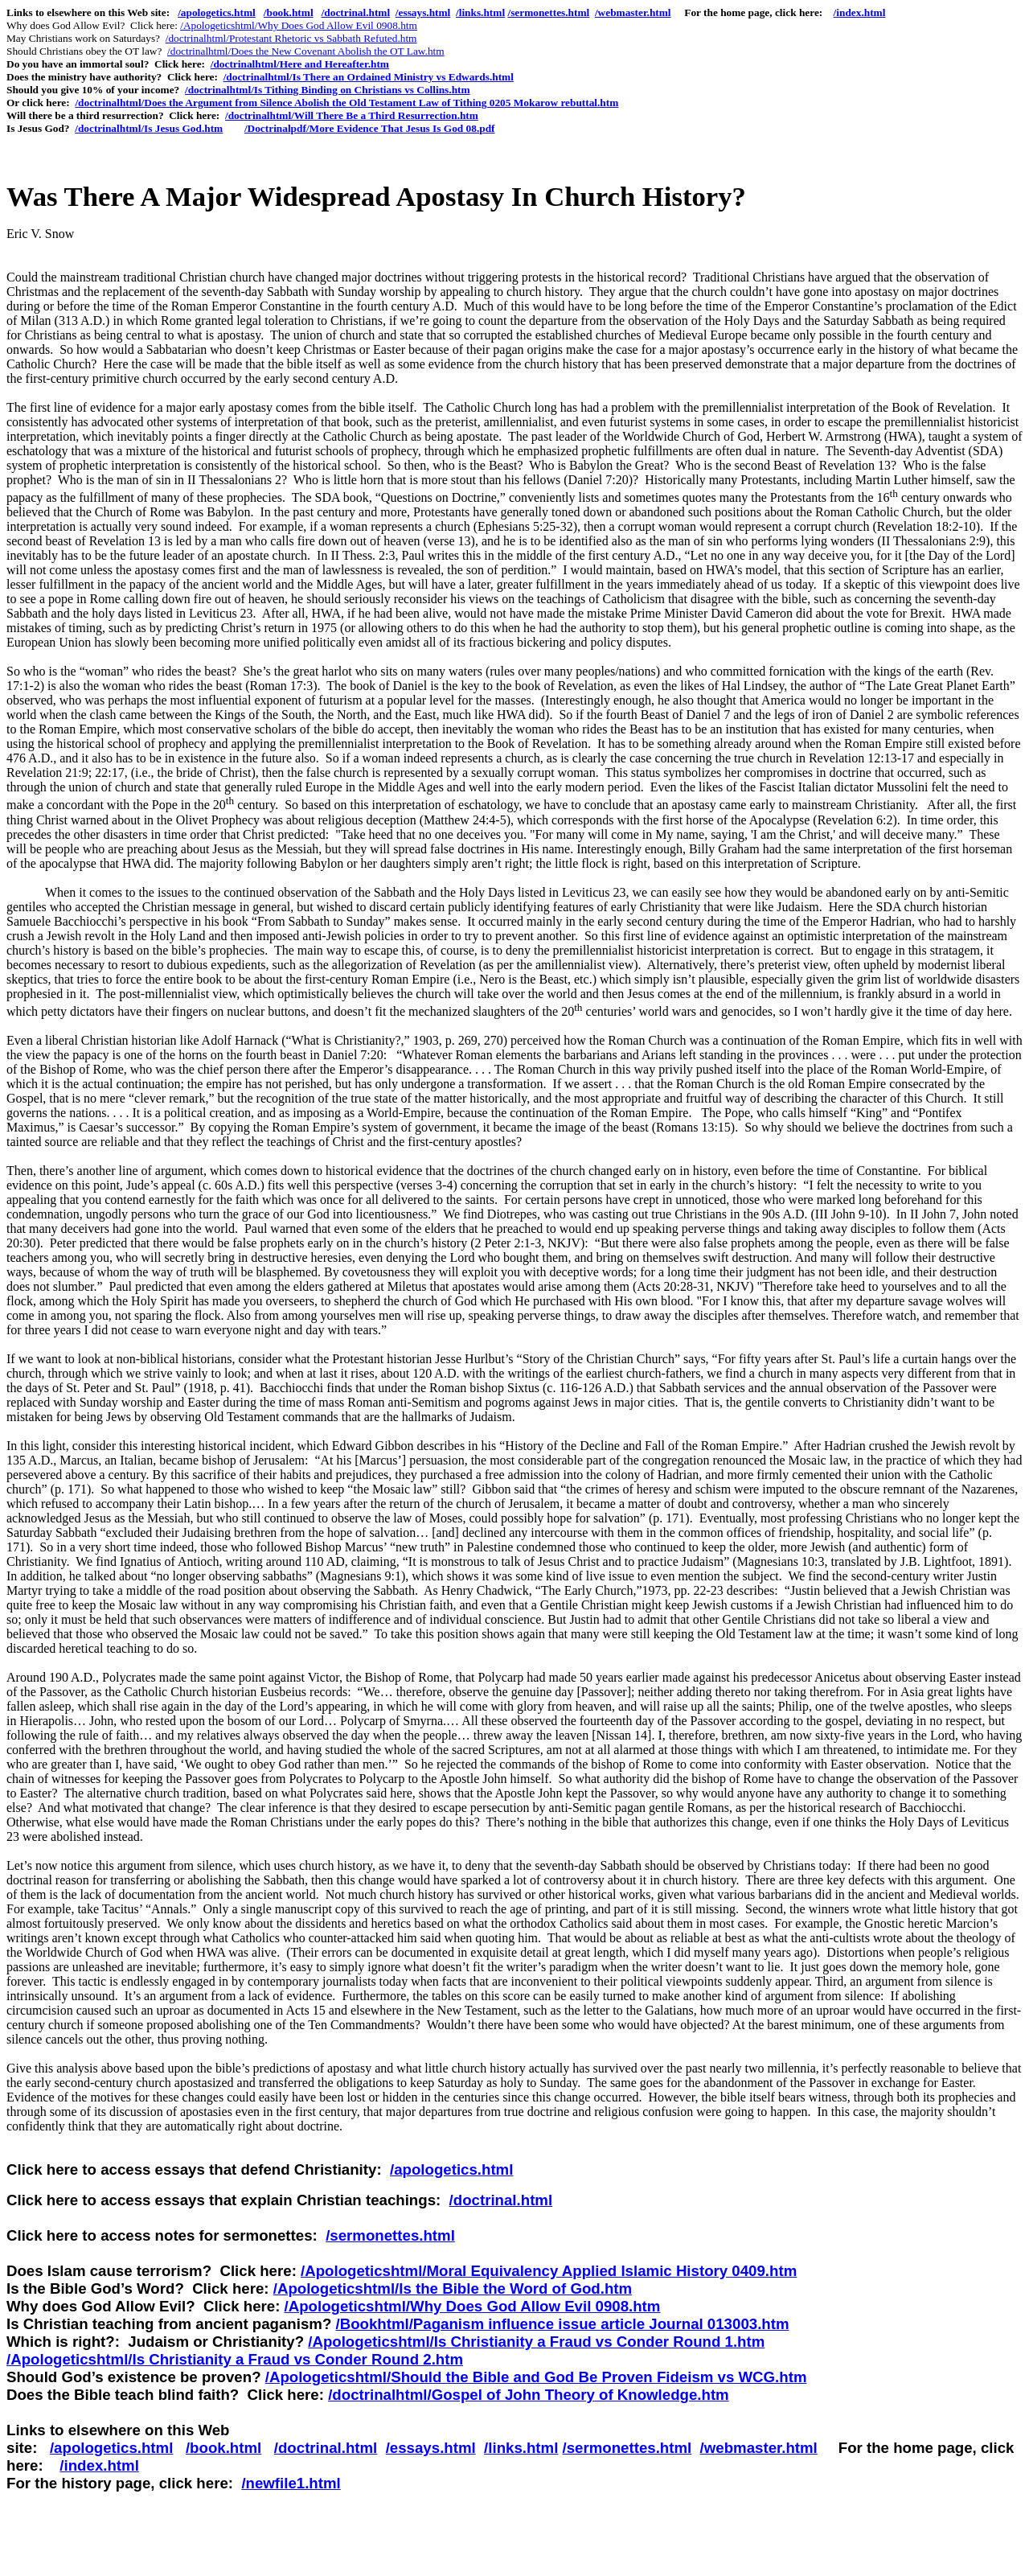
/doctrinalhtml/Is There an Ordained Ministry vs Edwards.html (368, 77)
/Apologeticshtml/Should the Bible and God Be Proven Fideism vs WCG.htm (536, 2377)
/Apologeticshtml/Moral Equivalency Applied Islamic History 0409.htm (549, 2270)
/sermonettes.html (548, 12)
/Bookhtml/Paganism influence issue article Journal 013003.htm (562, 2323)
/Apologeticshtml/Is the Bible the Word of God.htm (452, 2288)
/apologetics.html (217, 12)
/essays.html (423, 12)
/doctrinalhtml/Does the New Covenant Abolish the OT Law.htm (306, 51)
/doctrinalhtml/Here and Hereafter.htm (300, 64)
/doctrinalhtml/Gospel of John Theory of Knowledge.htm (528, 2394)
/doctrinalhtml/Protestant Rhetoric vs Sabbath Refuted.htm (291, 38)
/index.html (860, 12)
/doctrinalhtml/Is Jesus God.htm (149, 128)
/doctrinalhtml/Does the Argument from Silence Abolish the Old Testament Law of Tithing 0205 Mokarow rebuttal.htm (346, 103)
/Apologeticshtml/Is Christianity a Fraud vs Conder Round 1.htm (536, 2341)
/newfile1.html (290, 2483)
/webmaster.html (633, 12)
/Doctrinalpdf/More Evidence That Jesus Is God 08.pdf (369, 128)
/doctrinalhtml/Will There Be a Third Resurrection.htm (351, 115)
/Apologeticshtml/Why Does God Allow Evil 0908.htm (298, 25)
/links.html (480, 12)
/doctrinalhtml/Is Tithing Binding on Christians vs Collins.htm (327, 90)
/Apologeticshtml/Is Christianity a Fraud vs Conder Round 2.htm (234, 2359)
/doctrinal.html (356, 12)
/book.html (289, 12)
